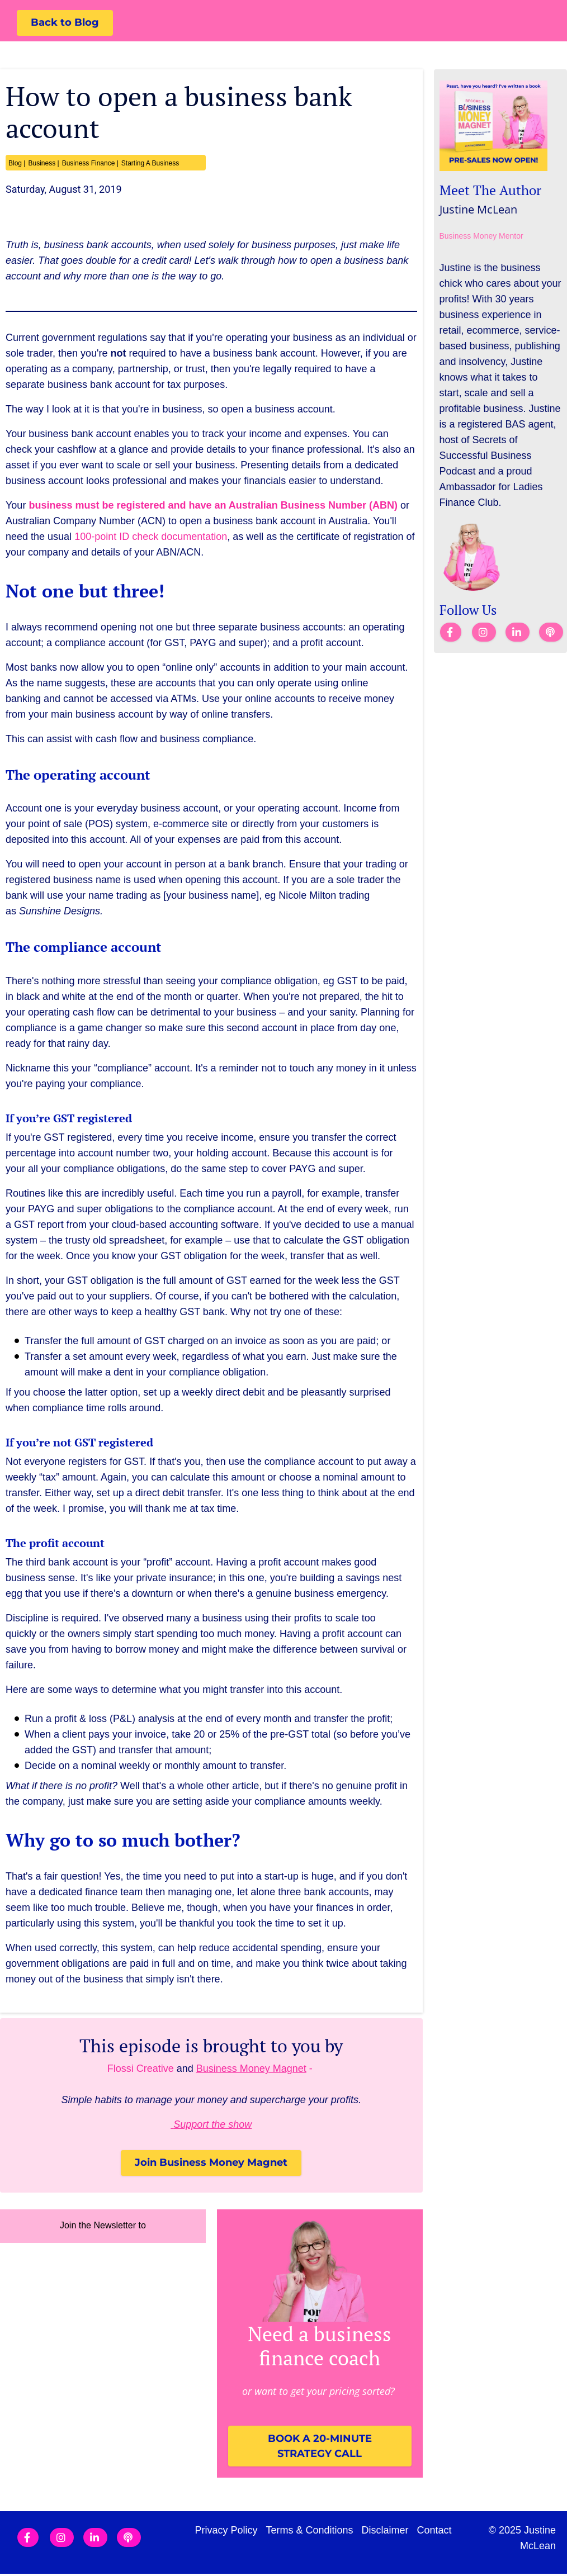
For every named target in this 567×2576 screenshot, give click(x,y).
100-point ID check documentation (150, 537)
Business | (43, 164)
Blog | (16, 164)
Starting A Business (150, 164)
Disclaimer (385, 2532)
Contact (434, 2532)
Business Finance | (90, 164)
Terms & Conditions (309, 2532)
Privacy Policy (226, 2532)
